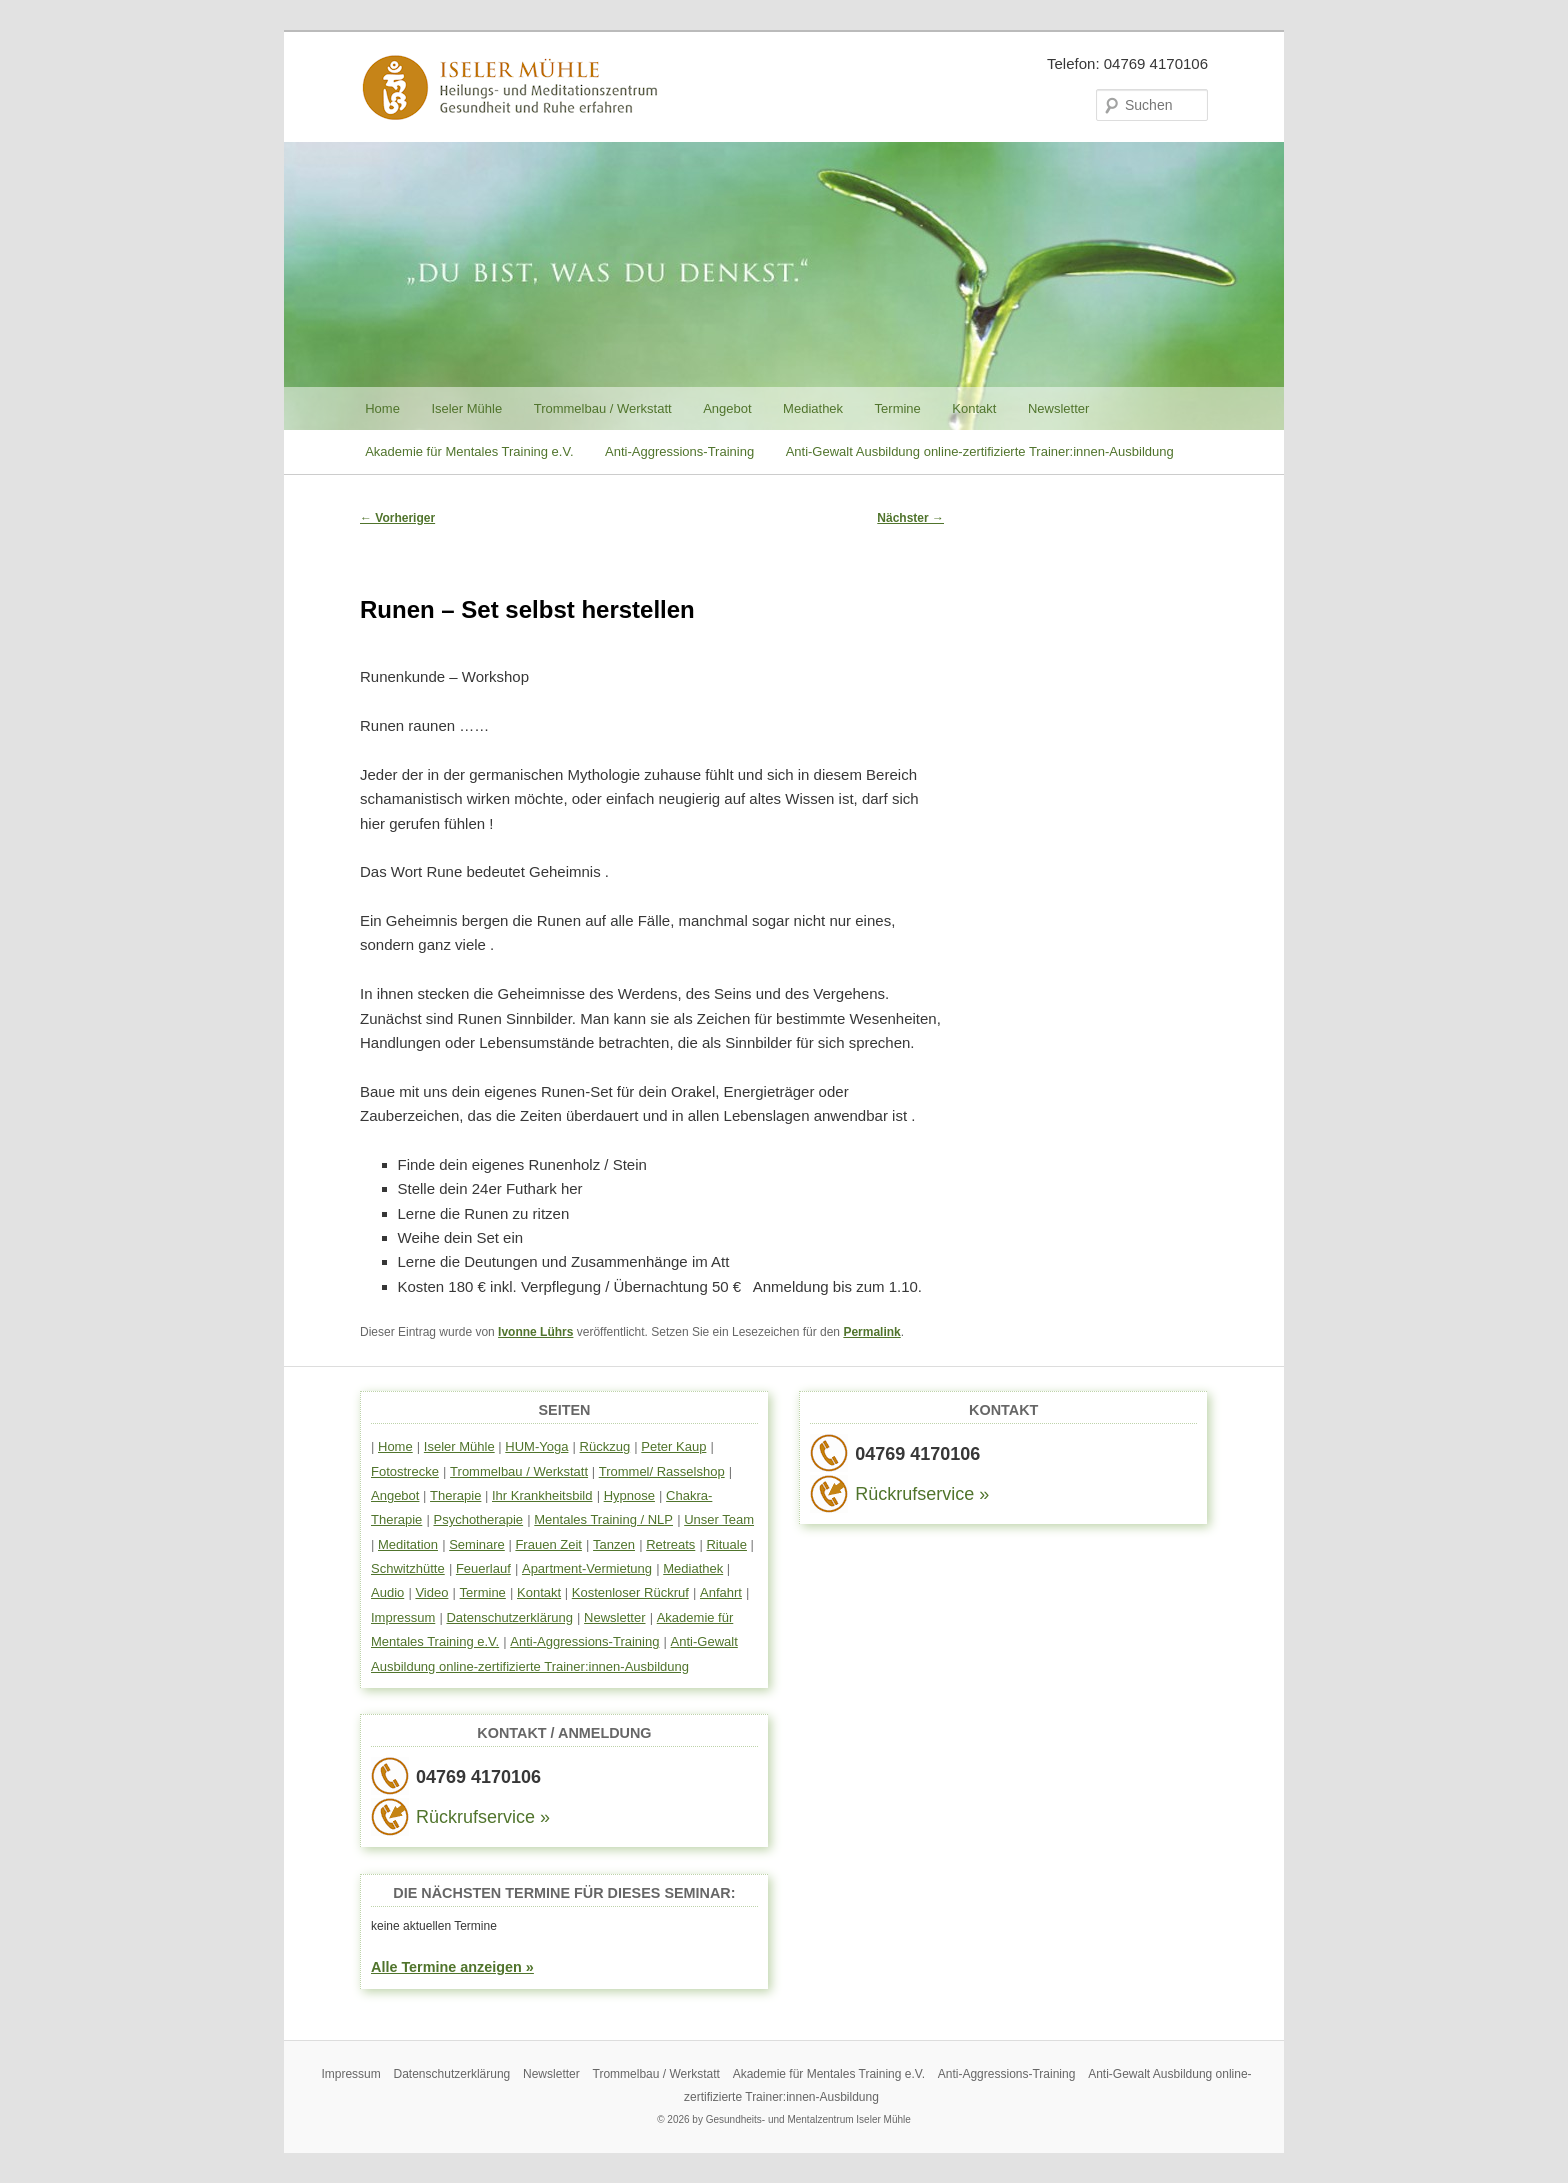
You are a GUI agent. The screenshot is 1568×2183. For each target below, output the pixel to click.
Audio (387, 1592)
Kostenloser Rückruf (630, 1592)
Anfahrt (721, 1592)
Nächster (910, 518)
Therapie (455, 1495)
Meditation (408, 1544)
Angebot (727, 408)
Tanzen (614, 1544)
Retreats (670, 1544)
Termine (898, 408)
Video (431, 1592)
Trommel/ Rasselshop (662, 1471)
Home (382, 408)
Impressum (403, 1617)
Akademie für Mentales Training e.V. (469, 451)
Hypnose (629, 1495)
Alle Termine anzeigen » (452, 1967)
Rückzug (605, 1446)
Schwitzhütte (408, 1568)
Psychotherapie (478, 1519)
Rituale (726, 1544)
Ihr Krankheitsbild (542, 1495)
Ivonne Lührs (535, 1332)
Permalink (871, 1332)
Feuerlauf (483, 1568)
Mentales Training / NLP (603, 1519)
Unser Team (719, 1519)
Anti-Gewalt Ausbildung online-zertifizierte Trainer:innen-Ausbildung (980, 451)
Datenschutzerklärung (509, 1617)
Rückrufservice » (483, 1817)
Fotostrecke (405, 1471)
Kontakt (974, 408)
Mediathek (813, 408)
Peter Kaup (673, 1446)
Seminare (477, 1544)
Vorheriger (397, 518)
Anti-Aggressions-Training (679, 451)
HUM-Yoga (536, 1446)
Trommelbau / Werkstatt (603, 408)
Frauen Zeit (548, 1544)
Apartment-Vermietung (587, 1568)
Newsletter (1058, 408)
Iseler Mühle (466, 408)
